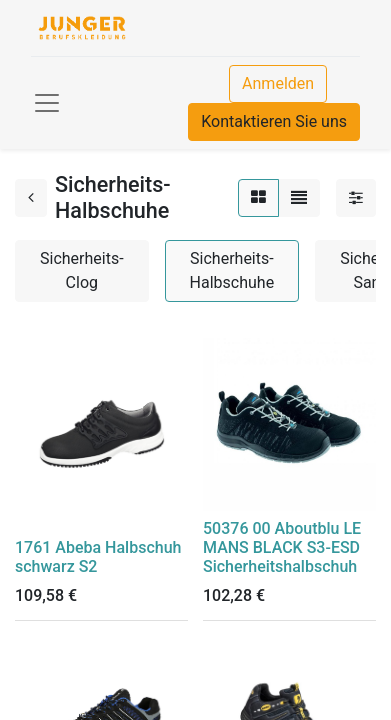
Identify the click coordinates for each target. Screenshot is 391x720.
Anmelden (278, 83)
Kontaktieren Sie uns (274, 121)
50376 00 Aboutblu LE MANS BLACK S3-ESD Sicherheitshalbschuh (282, 547)
